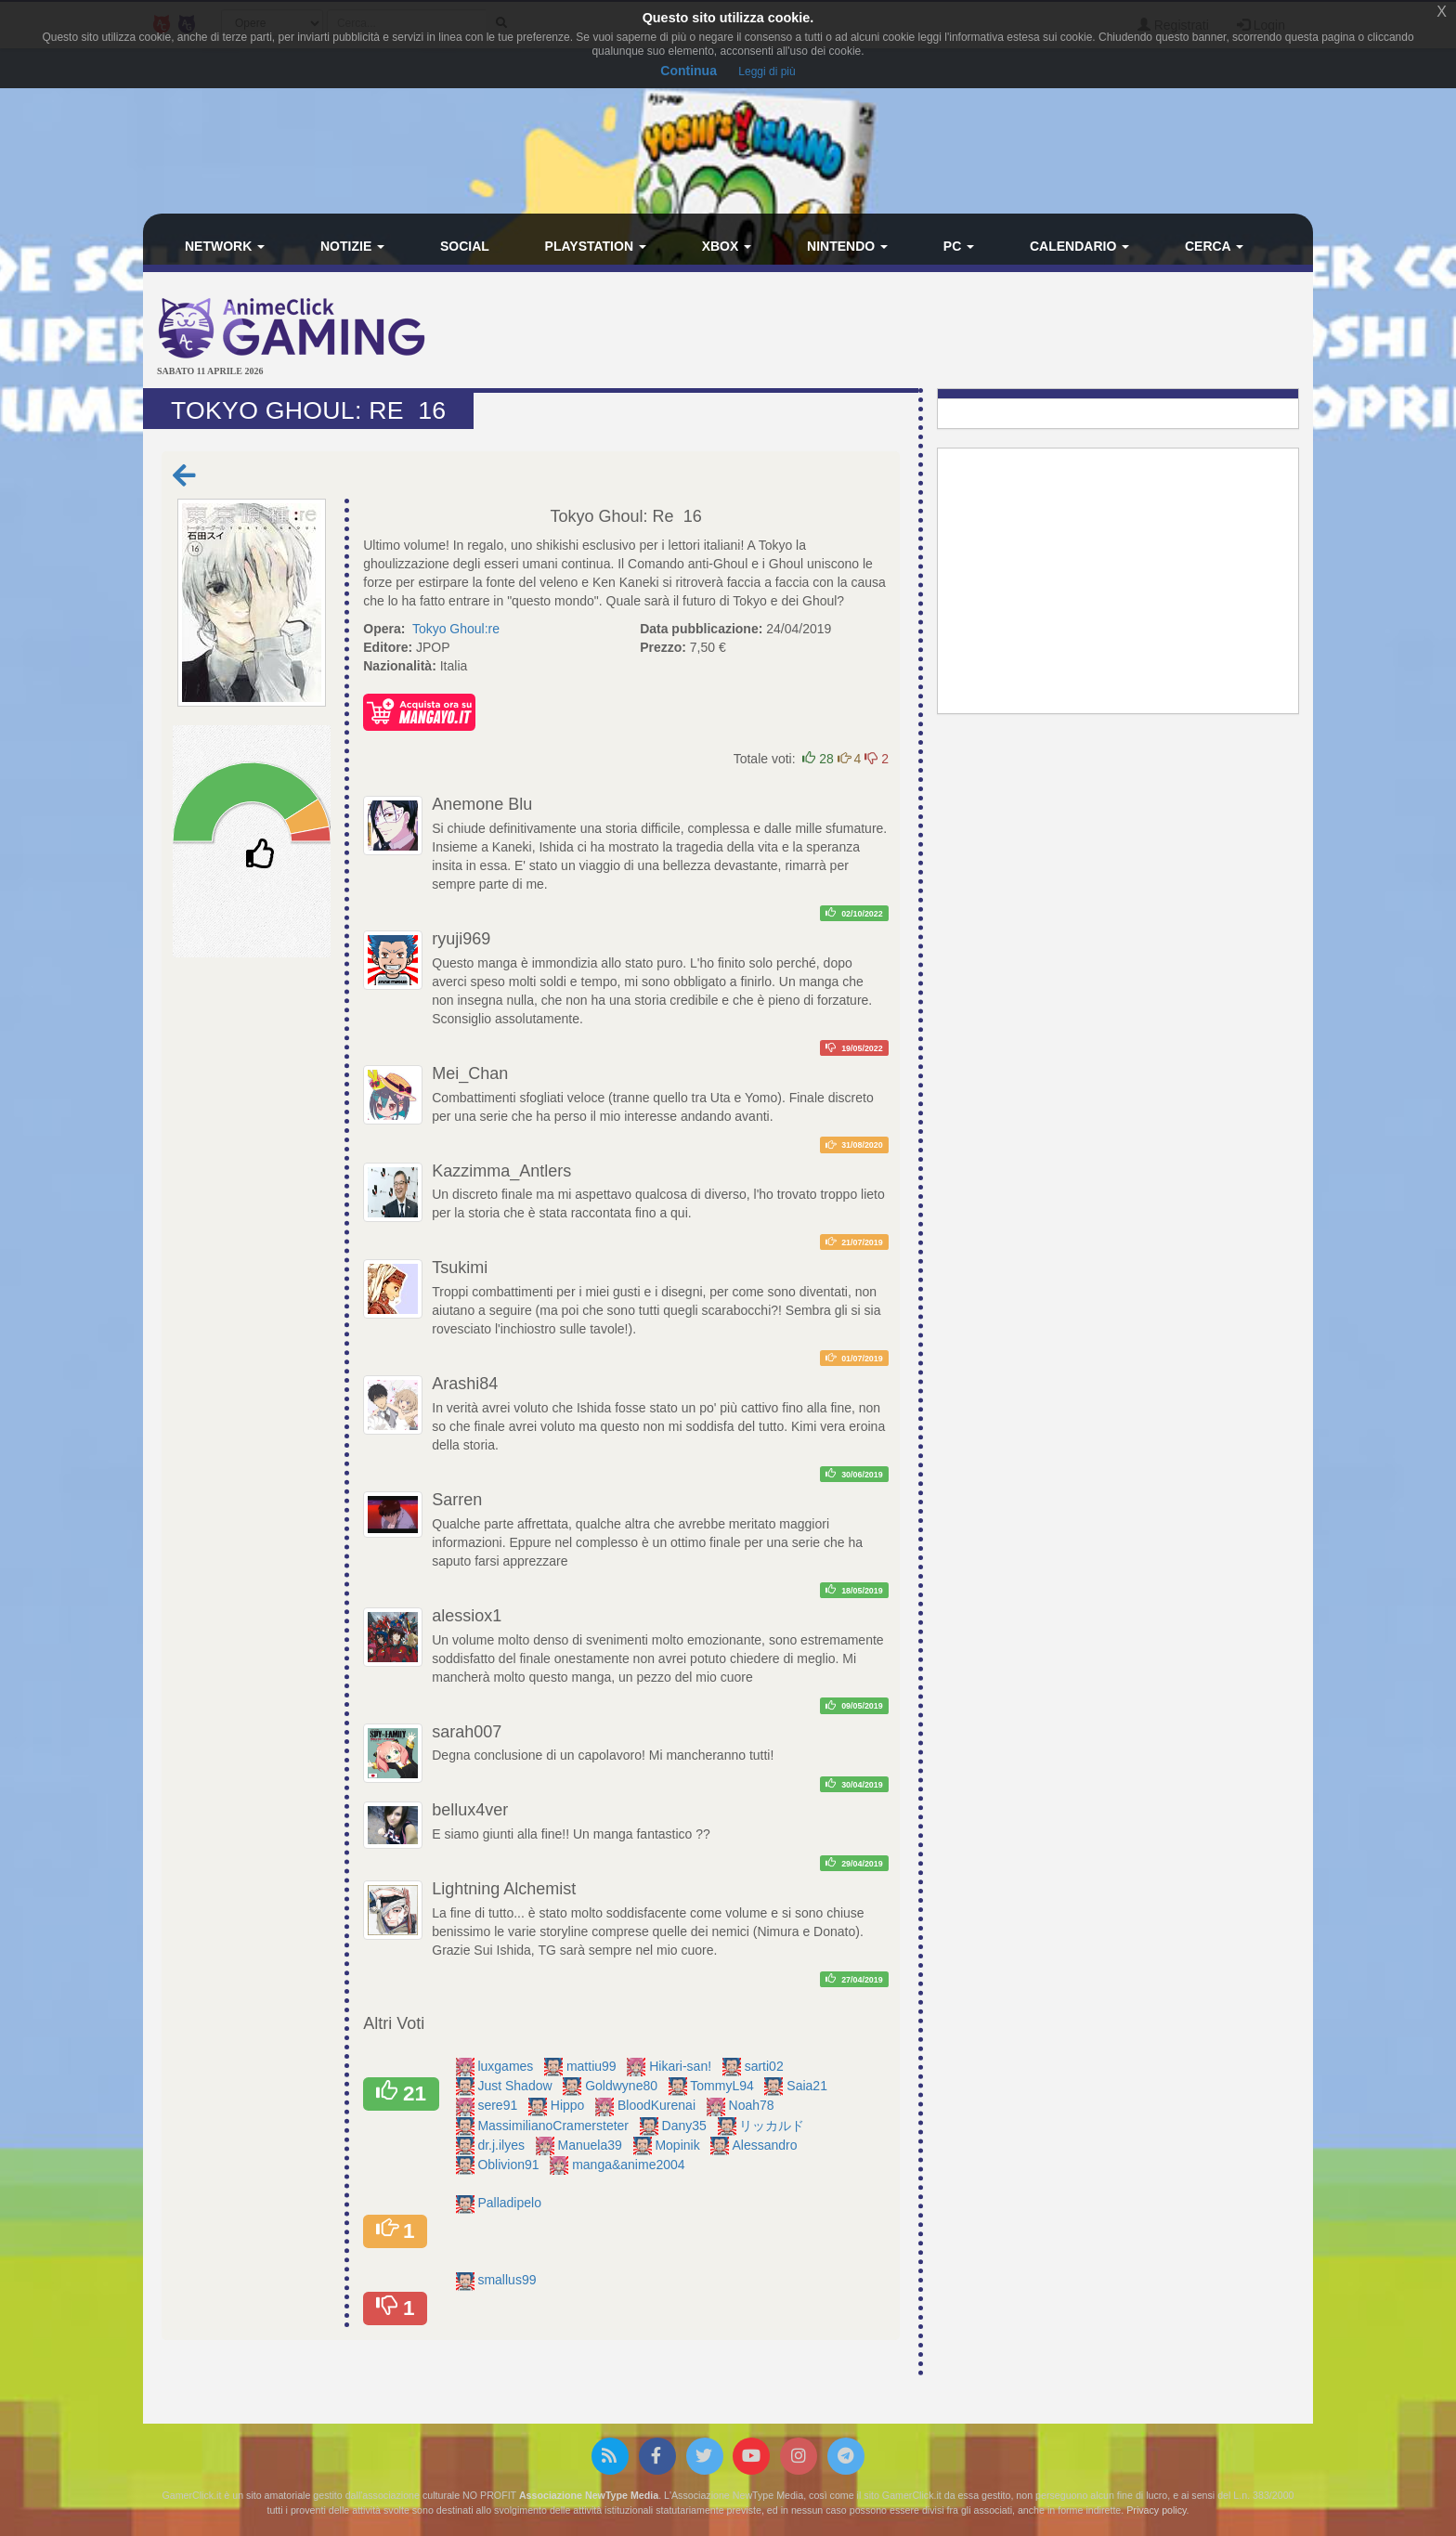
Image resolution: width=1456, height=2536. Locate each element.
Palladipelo (510, 2202)
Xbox (727, 246)
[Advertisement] (923, 332)
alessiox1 (466, 1615)
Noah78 (753, 2105)
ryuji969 (461, 939)
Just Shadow (516, 2085)
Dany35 (686, 2125)
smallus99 (508, 2279)
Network (225, 246)
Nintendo (847, 246)
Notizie (352, 246)
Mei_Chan (470, 1073)
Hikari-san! (682, 2066)
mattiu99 (593, 2066)
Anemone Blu (482, 804)
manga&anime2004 (630, 2164)
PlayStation (595, 246)
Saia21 (808, 2085)
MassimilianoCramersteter (554, 2125)
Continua (688, 70)
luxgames (507, 2066)
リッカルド (773, 2125)
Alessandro (766, 2145)
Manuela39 (592, 2145)
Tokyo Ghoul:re (456, 628)
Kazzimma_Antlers (501, 1171)
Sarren (457, 1499)
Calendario (1079, 246)
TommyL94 (723, 2085)
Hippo (569, 2105)
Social (464, 246)
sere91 (499, 2105)
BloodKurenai (658, 2105)
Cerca (1214, 246)
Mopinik (679, 2145)
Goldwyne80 (623, 2085)
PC (958, 246)
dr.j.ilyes (502, 2145)
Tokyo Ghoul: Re (612, 516)
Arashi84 (465, 1383)
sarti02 (766, 2066)
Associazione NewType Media (588, 2495)
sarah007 (466, 1732)
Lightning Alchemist (504, 1888)
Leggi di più (766, 71)
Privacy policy (1156, 2510)
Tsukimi (460, 1267)
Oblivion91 (509, 2164)
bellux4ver (470, 1810)
